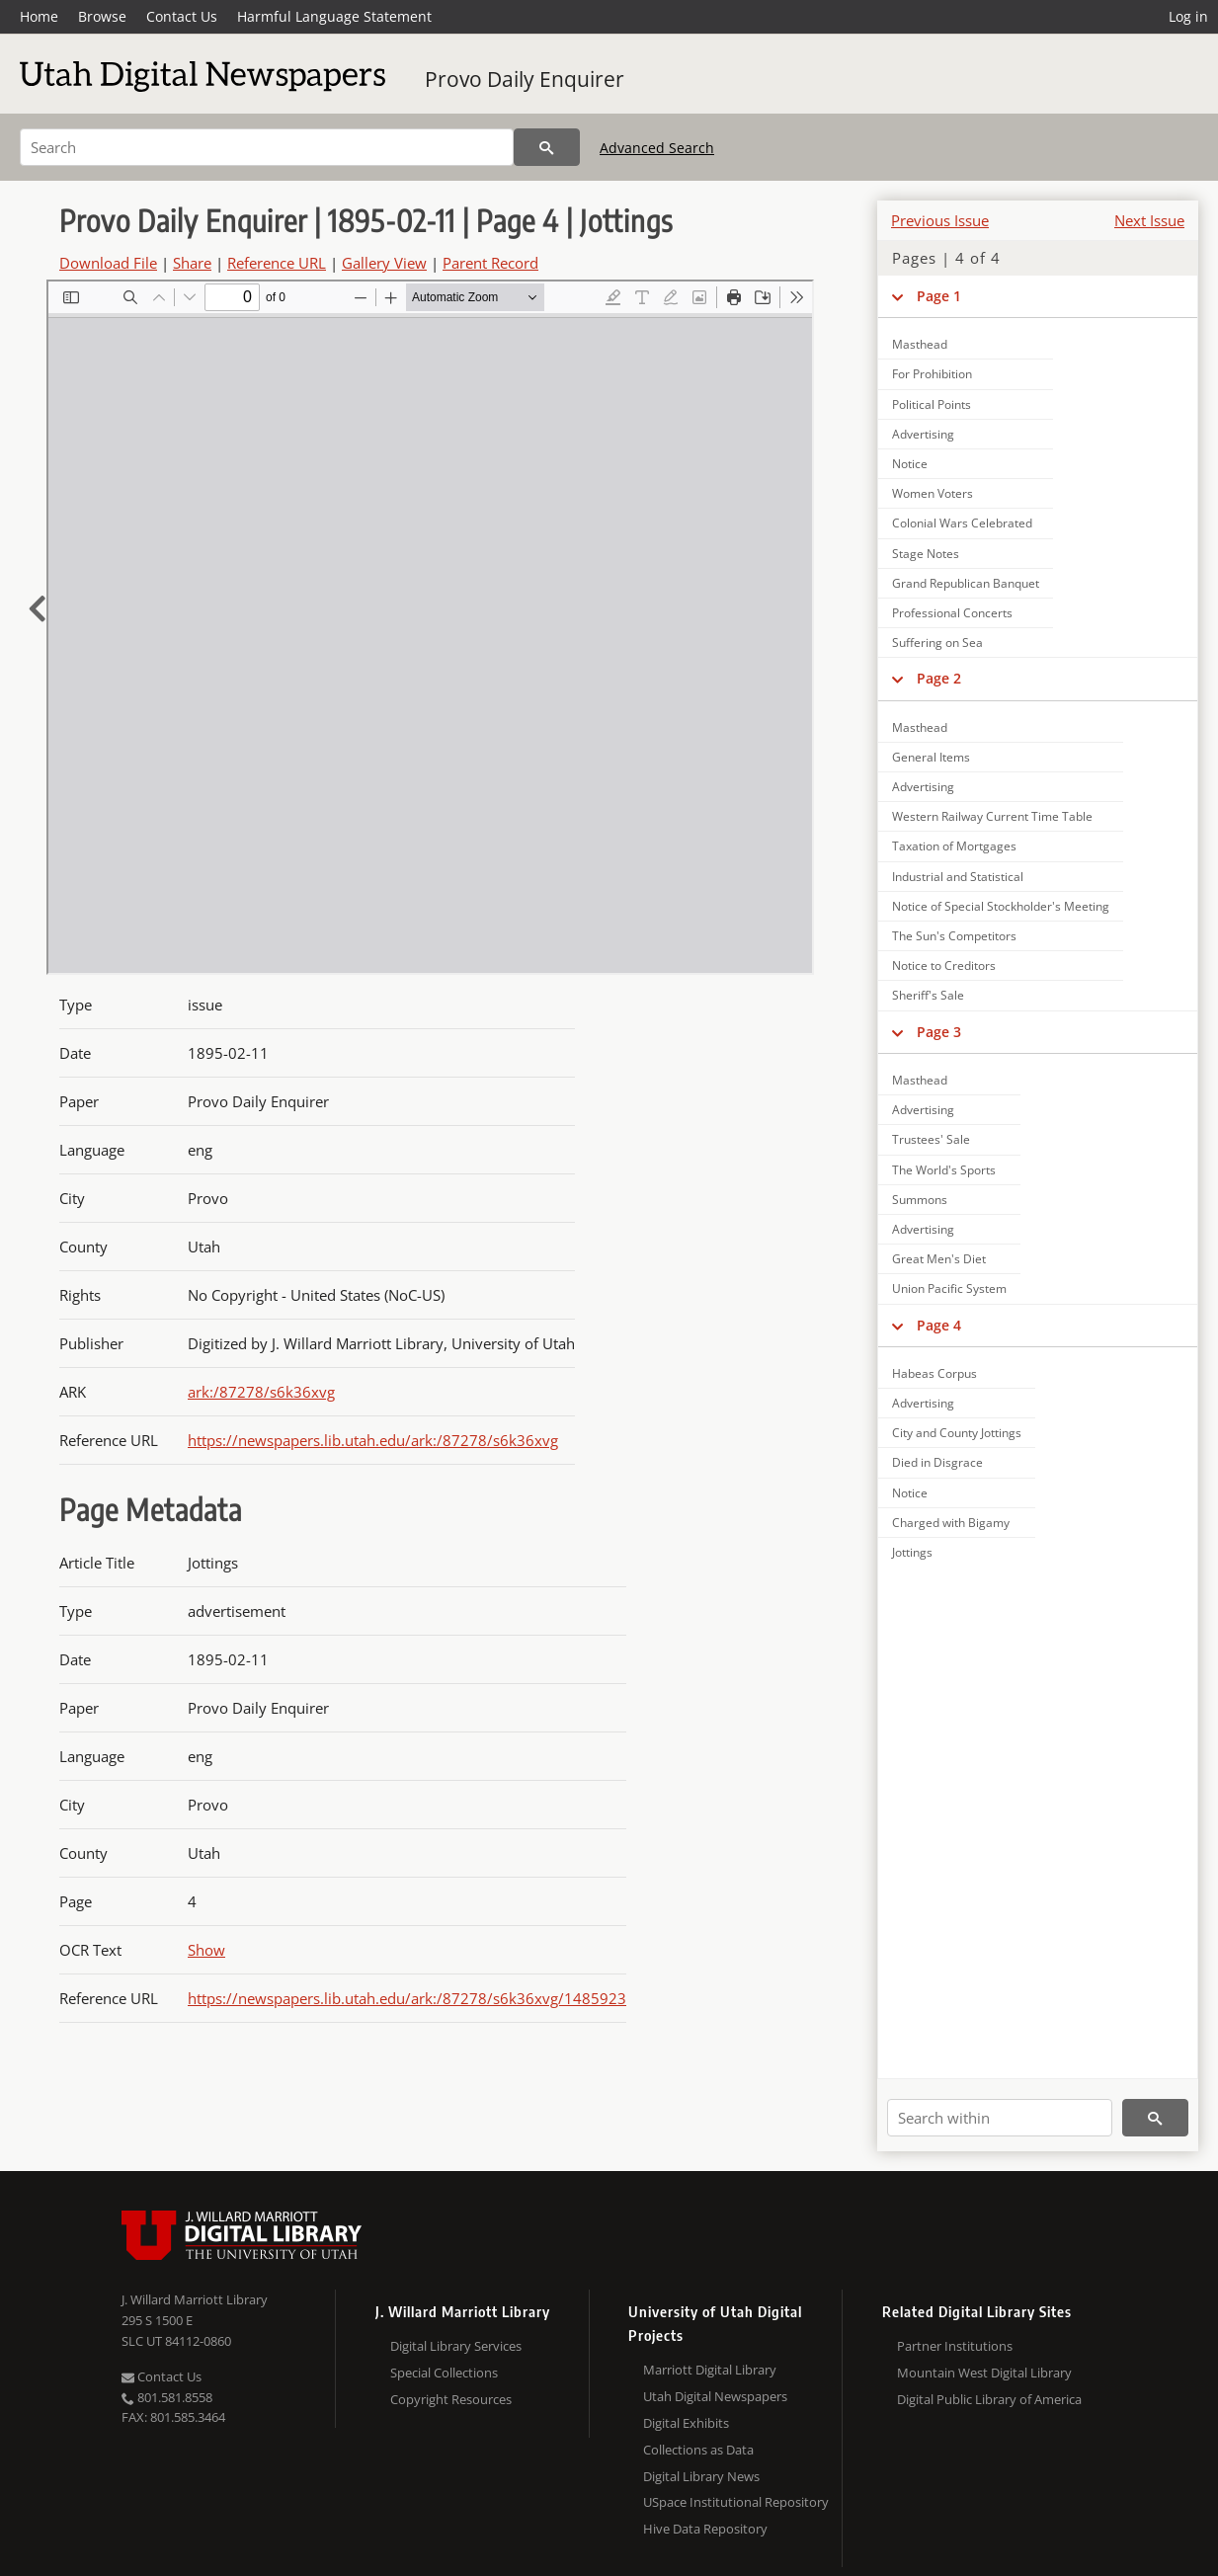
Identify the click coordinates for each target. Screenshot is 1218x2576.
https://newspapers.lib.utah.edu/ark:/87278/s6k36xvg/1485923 (407, 1998)
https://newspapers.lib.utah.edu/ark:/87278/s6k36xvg (373, 1440)
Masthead (919, 344)
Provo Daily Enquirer (524, 79)
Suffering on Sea (937, 642)
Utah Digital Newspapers (715, 2396)
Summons (919, 1199)
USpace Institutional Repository (736, 2502)
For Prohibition (932, 373)
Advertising (923, 434)
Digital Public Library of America (989, 2399)
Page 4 (939, 1325)
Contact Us (181, 16)
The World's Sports (944, 1170)
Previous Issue (940, 220)
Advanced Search (657, 147)
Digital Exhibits (686, 2423)
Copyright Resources (451, 2399)
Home (39, 16)
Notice (910, 463)
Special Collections (444, 2372)
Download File (108, 263)
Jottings (912, 1552)
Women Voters (932, 493)
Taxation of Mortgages (954, 846)
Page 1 (939, 295)
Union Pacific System (949, 1288)
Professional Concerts (952, 612)
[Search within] (999, 2117)
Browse (102, 16)
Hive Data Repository (705, 2528)
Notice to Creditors (944, 965)
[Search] (267, 147)
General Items (931, 757)
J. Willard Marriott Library (195, 2299)
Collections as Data (698, 2449)
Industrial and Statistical (957, 876)
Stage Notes (925, 553)
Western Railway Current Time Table (992, 816)
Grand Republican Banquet (965, 583)
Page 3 (939, 1031)
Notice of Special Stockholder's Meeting (1000, 906)
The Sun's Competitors (954, 935)
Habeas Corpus (934, 1373)
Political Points (931, 404)
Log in (1188, 16)
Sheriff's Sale (928, 995)
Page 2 (939, 678)
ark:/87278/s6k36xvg (261, 1392)
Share (192, 263)
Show (206, 1950)
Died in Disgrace (937, 1462)
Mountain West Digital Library (984, 2372)
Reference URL (276, 263)
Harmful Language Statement (334, 16)
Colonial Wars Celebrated (962, 523)
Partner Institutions (955, 2346)
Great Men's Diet (939, 1258)
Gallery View (384, 263)
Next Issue (1149, 220)
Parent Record (490, 263)
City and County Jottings (956, 1432)
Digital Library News (701, 2476)
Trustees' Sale (931, 1139)
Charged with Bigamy (951, 1522)
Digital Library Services (456, 2346)
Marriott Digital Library (709, 2369)
